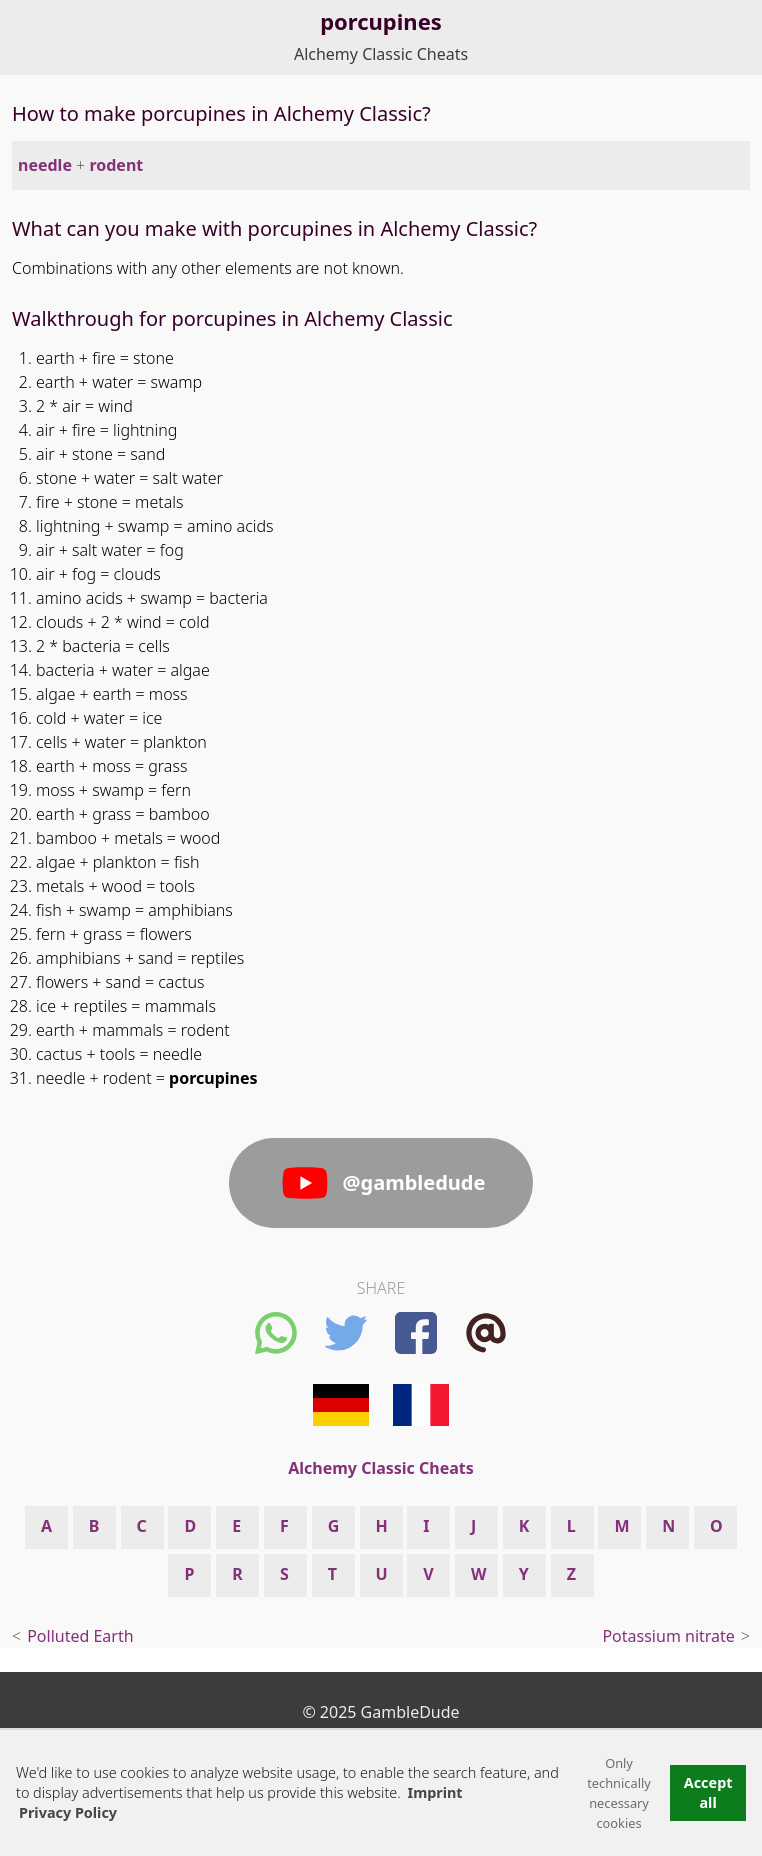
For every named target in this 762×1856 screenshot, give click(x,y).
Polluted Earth (80, 1636)
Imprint (435, 1792)
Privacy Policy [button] (68, 1812)
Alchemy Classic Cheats (381, 54)
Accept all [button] (708, 1792)
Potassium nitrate (668, 1636)
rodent (116, 165)
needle (45, 165)
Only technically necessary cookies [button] (619, 1793)
